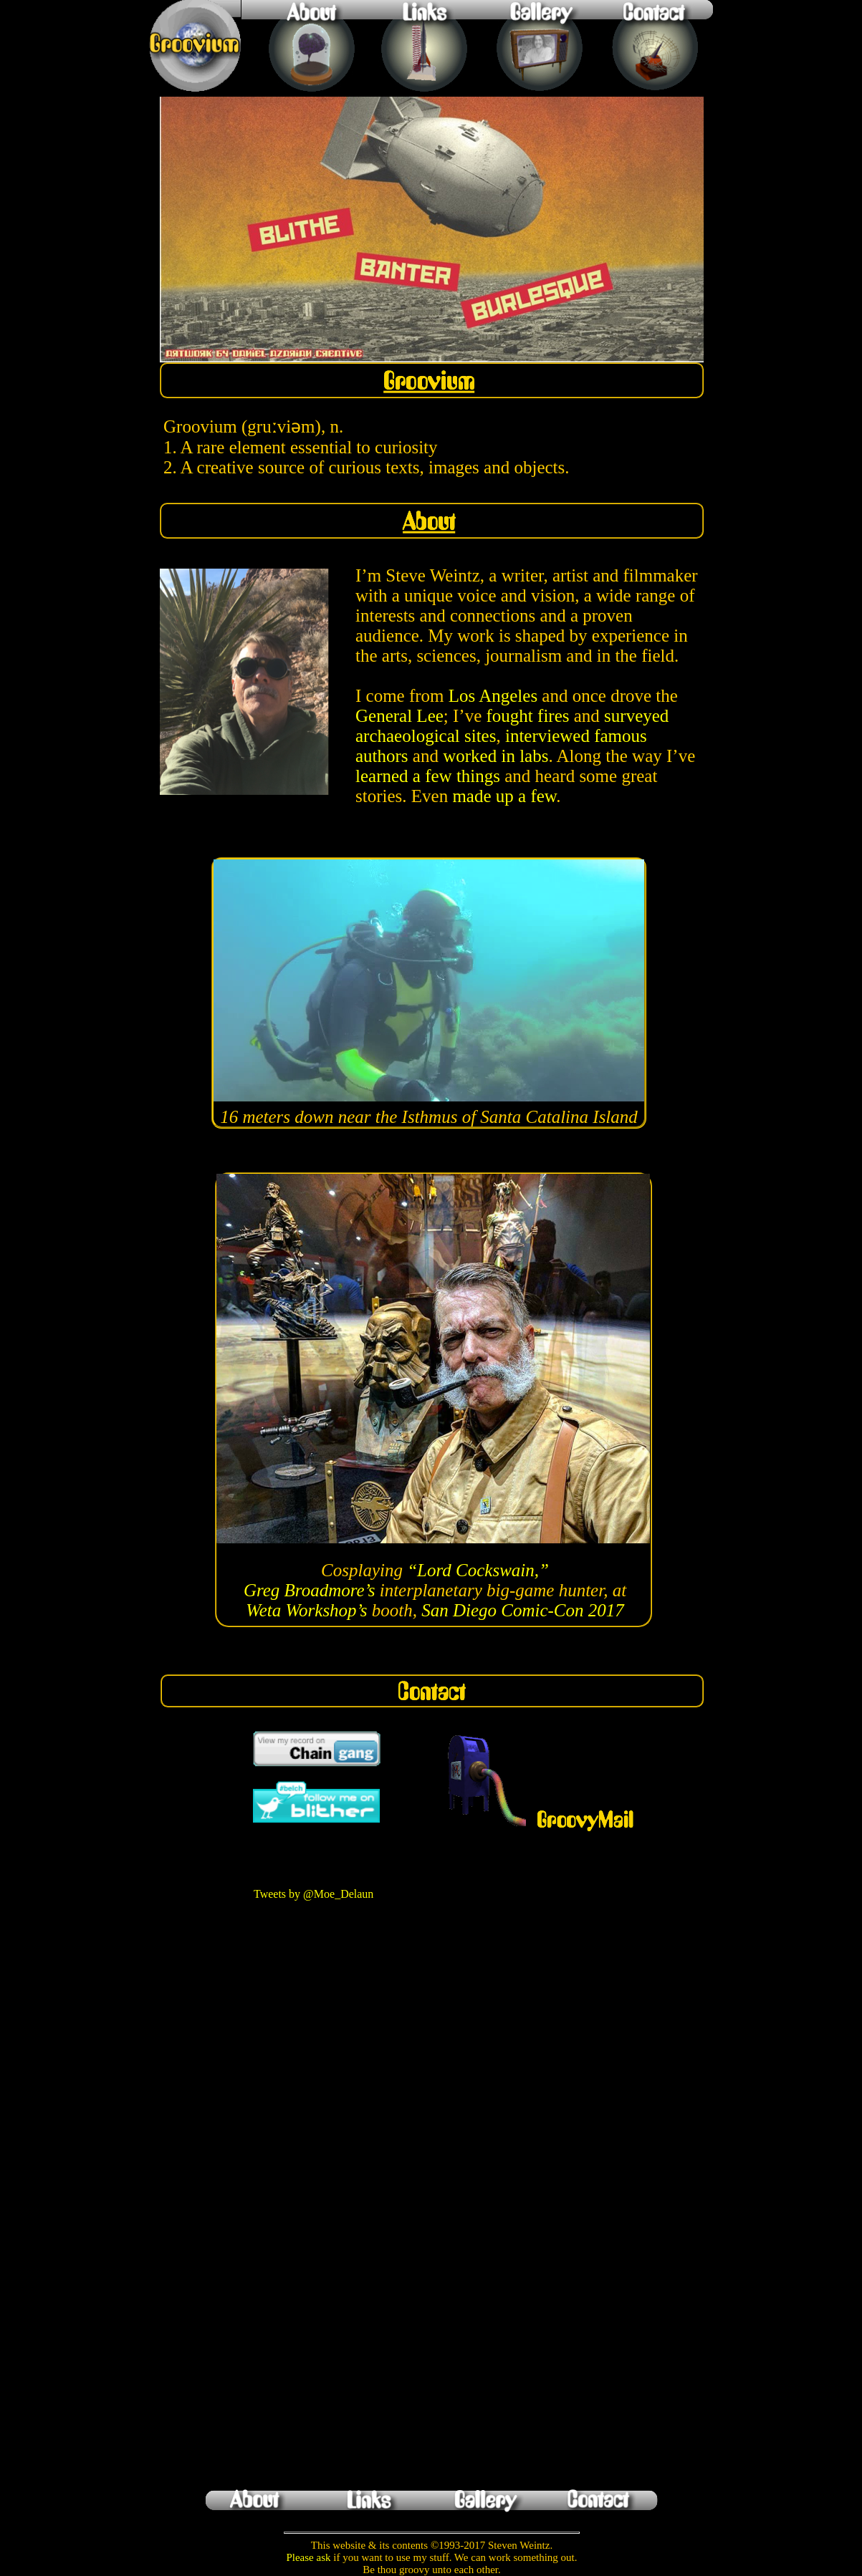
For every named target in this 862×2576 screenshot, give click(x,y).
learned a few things (427, 776)
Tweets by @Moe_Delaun (313, 1894)
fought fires (528, 715)
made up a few (504, 796)
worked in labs (495, 756)
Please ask (308, 2557)
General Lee (399, 715)
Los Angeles (493, 695)
